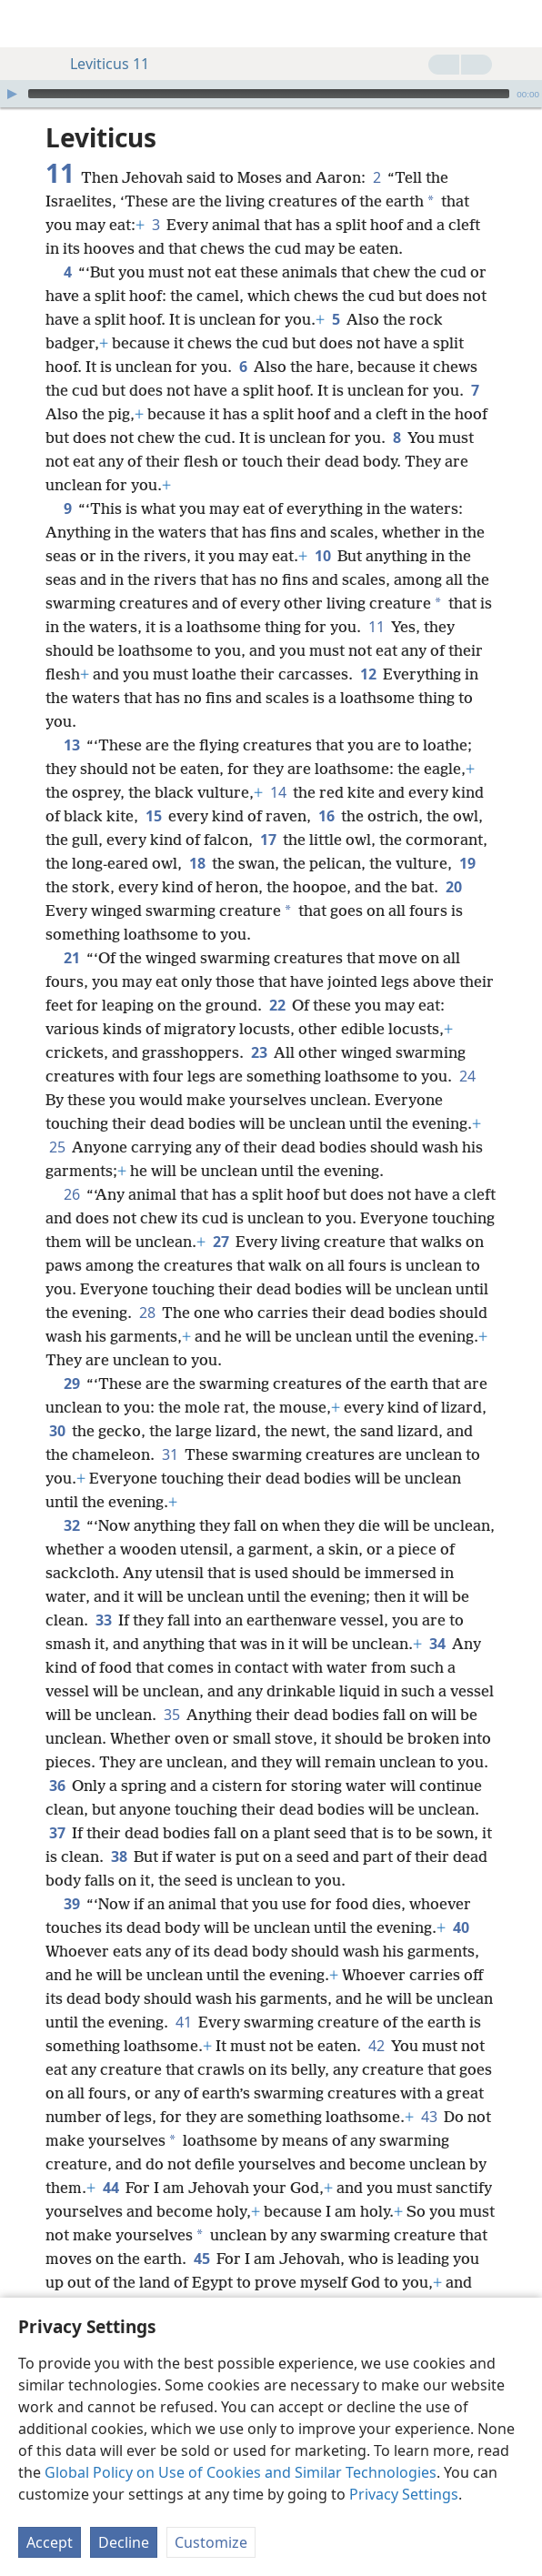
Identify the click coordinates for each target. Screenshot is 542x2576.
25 (56, 1147)
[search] (519, 23)
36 (56, 1786)
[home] (27, 24)
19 (467, 863)
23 (258, 1052)
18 (197, 863)
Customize (211, 2542)
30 (56, 1431)
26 (71, 1194)
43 (428, 2117)
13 (71, 745)
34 (437, 1644)
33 (103, 1620)
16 (326, 816)
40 (460, 1927)
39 (71, 1904)
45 (201, 2259)
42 (376, 2046)
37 (56, 1833)
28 (147, 1313)
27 (220, 1242)
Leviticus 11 (100, 64)
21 (71, 958)
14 (277, 792)
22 (277, 1005)
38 (118, 1856)
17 (267, 840)
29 (71, 1384)
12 (367, 674)
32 (71, 1525)
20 (453, 887)
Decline (123, 2542)
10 (322, 556)
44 (110, 2188)
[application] (271, 93)
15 (153, 816)
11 (376, 627)
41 (183, 2022)
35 (171, 1715)
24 (467, 1076)
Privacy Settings (403, 2494)
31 (169, 1454)
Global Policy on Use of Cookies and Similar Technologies (241, 2472)
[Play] (12, 93)
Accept (49, 2542)
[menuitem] (27, 24)
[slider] (268, 93)
